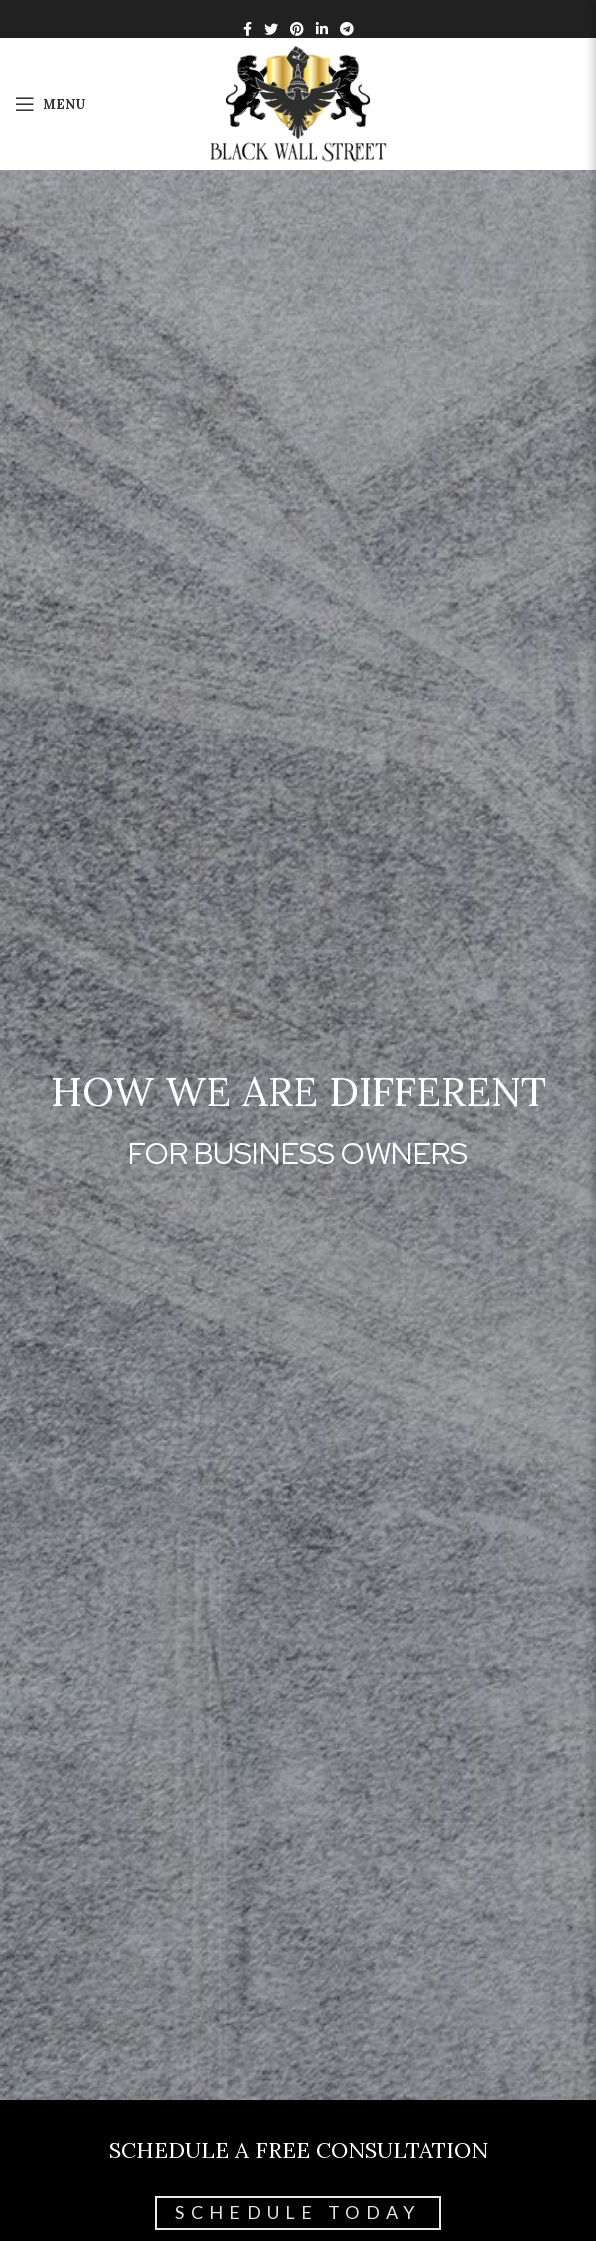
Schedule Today (297, 2212)
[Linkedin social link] (322, 29)
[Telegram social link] (347, 29)
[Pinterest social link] (297, 29)
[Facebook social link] (247, 29)
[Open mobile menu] (50, 104)
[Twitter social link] (271, 29)
